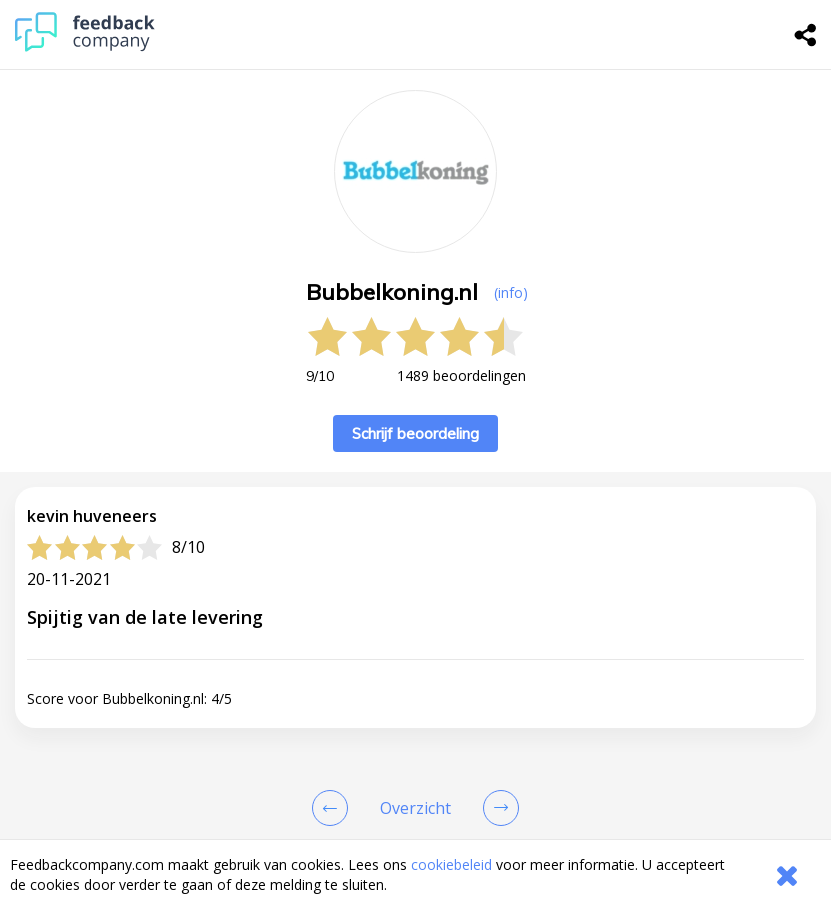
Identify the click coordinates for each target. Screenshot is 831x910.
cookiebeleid (451, 864)
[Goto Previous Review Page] (334, 808)
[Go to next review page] (497, 808)
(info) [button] (511, 292)
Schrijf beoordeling (415, 433)
